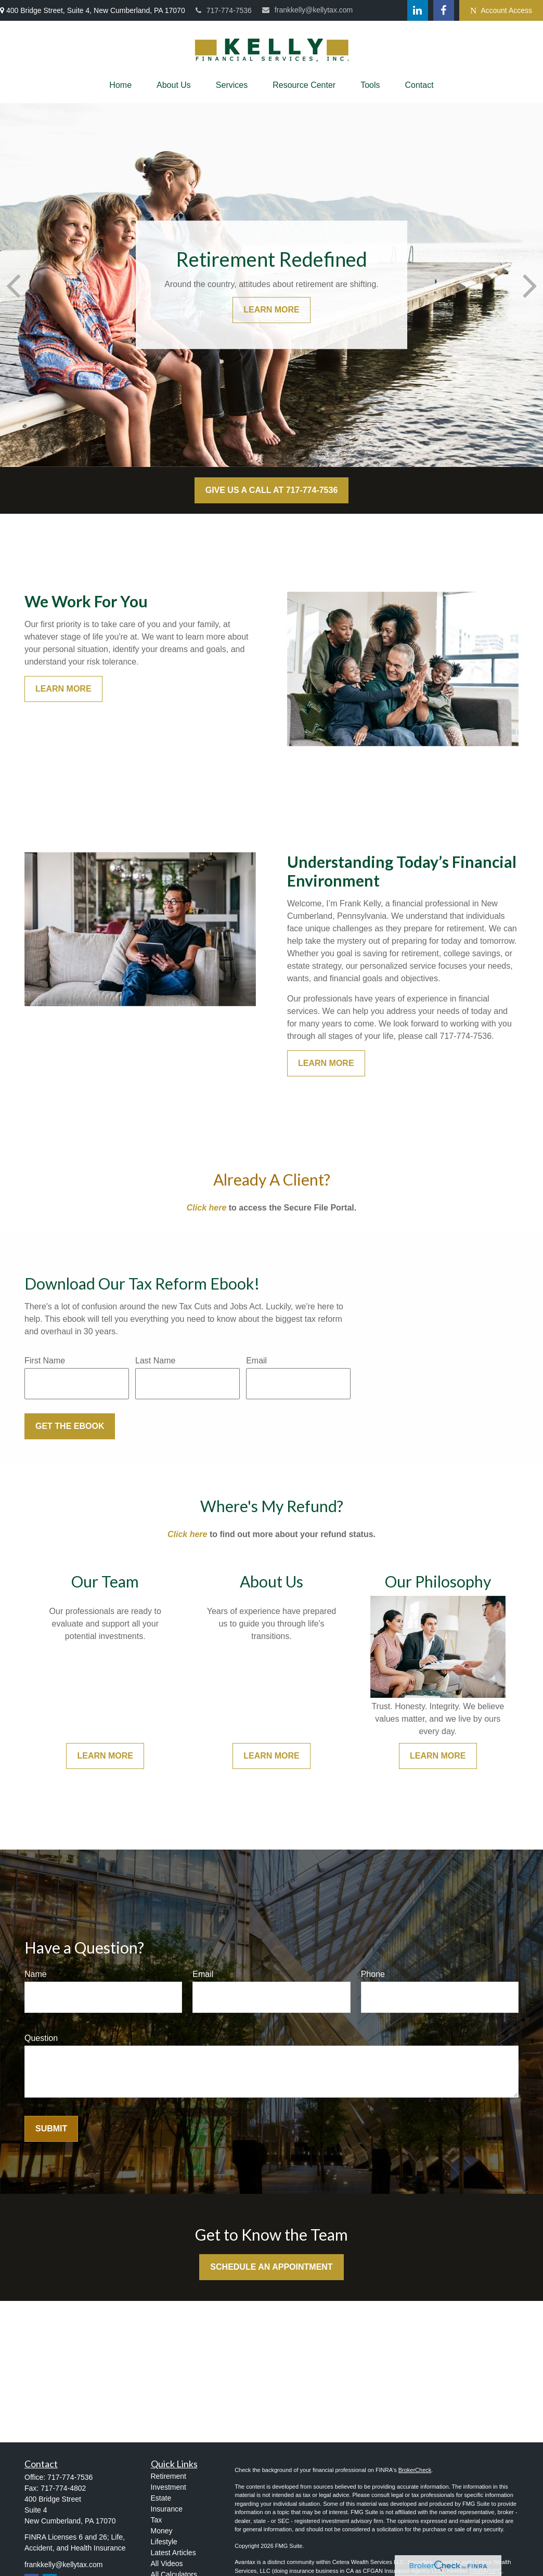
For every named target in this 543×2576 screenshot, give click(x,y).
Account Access (501, 10)
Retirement (168, 2476)
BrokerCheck (415, 2470)
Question (41, 2038)
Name (35, 1974)
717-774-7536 (224, 10)
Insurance (167, 2509)
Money (162, 2531)
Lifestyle (164, 2542)
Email (256, 1360)
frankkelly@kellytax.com (307, 10)
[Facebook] (443, 10)
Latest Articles (173, 2552)
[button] (120, 85)
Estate (161, 2498)
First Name (44, 1360)
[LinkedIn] (417, 10)
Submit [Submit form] (51, 2128)
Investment (168, 2487)
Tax (156, 2520)
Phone (373, 1974)
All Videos (167, 2563)
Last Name (155, 1360)
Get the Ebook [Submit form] (69, 1426)
